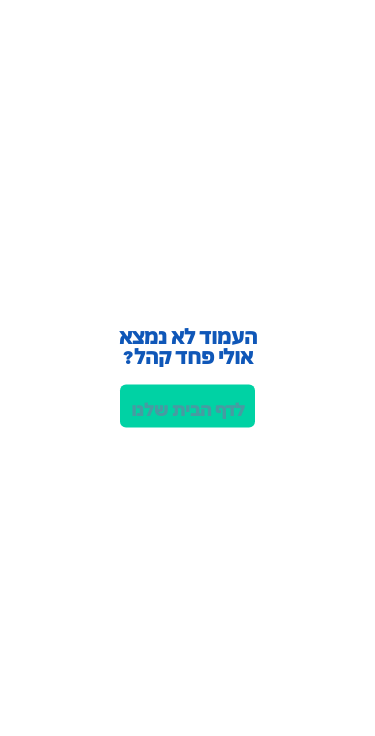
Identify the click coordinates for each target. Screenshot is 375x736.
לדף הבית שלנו (188, 408)
